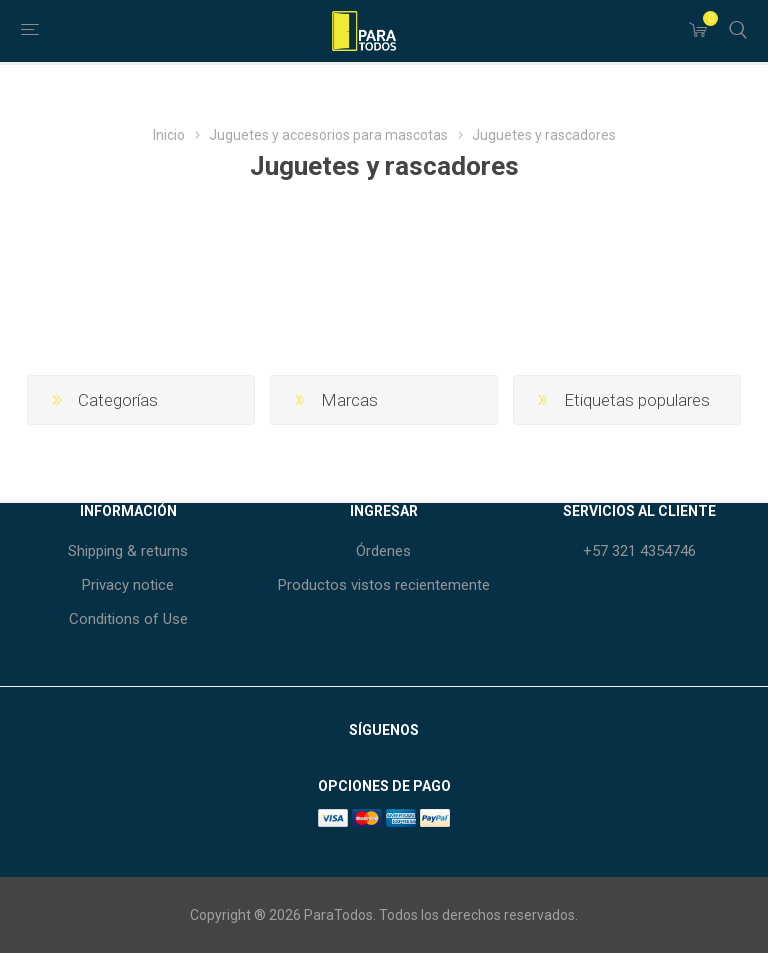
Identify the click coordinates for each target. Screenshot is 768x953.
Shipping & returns (128, 551)
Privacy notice (128, 585)
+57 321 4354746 (639, 551)
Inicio (169, 135)
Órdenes (383, 551)
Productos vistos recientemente (384, 585)
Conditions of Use (128, 619)
